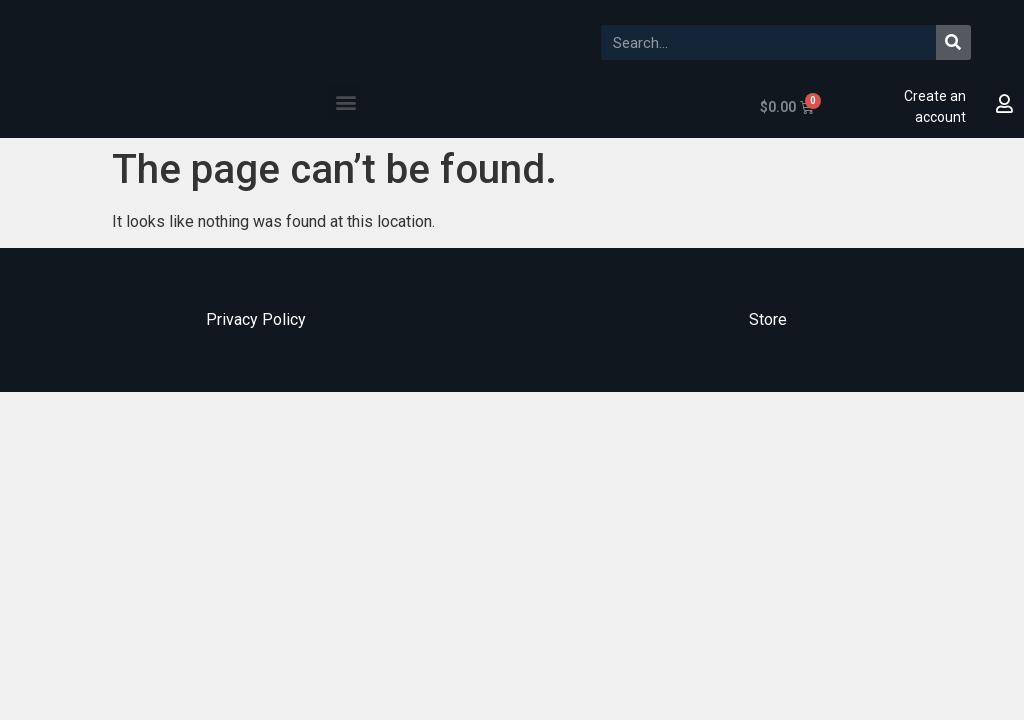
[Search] (953, 42)
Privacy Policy (256, 319)
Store (768, 319)
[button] (345, 101)
